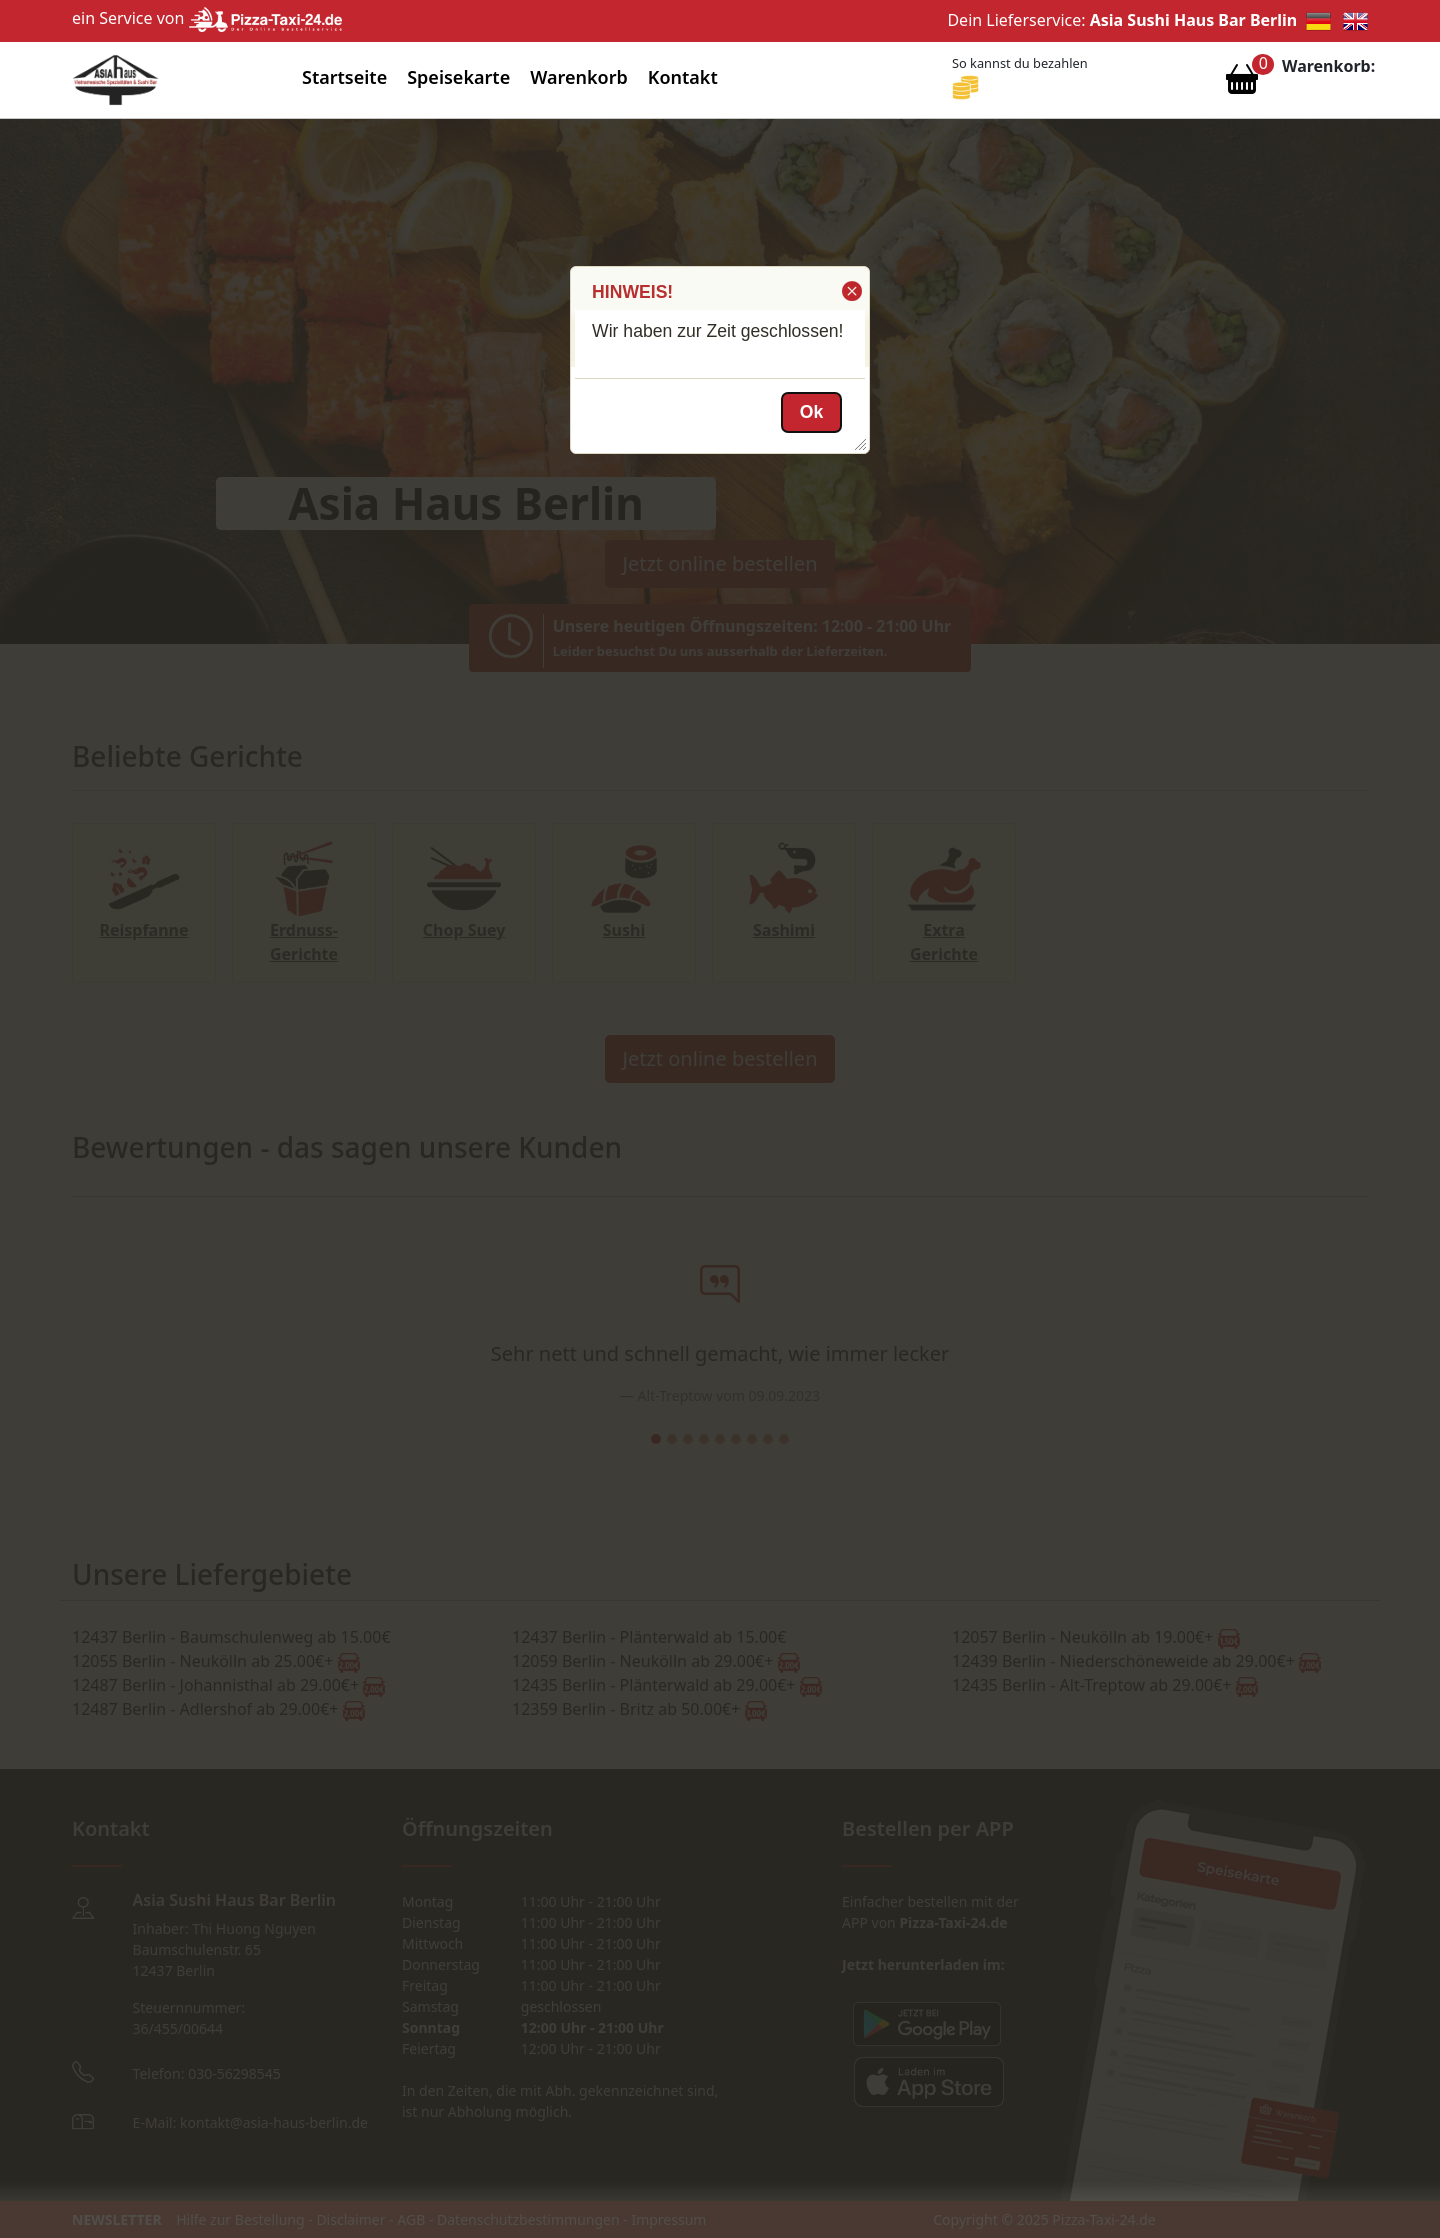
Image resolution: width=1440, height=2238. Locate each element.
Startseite (344, 77)
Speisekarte (458, 77)
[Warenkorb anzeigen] (1242, 84)
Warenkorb (579, 77)
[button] (850, 291)
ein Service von (207, 18)
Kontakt (683, 77)
